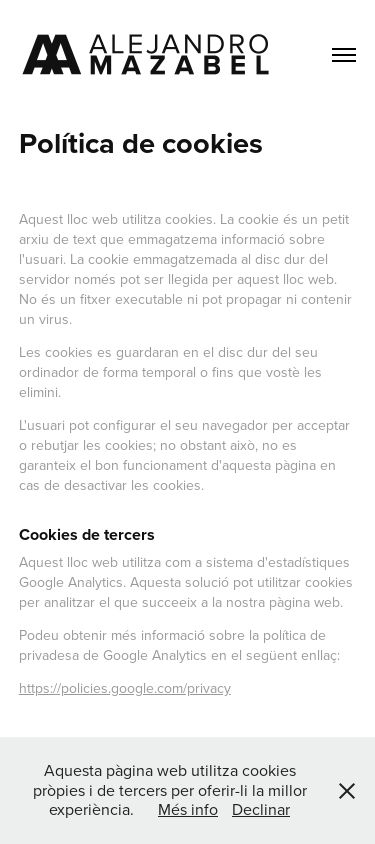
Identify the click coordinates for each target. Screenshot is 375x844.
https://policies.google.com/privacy (125, 688)
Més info (188, 809)
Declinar (261, 809)
